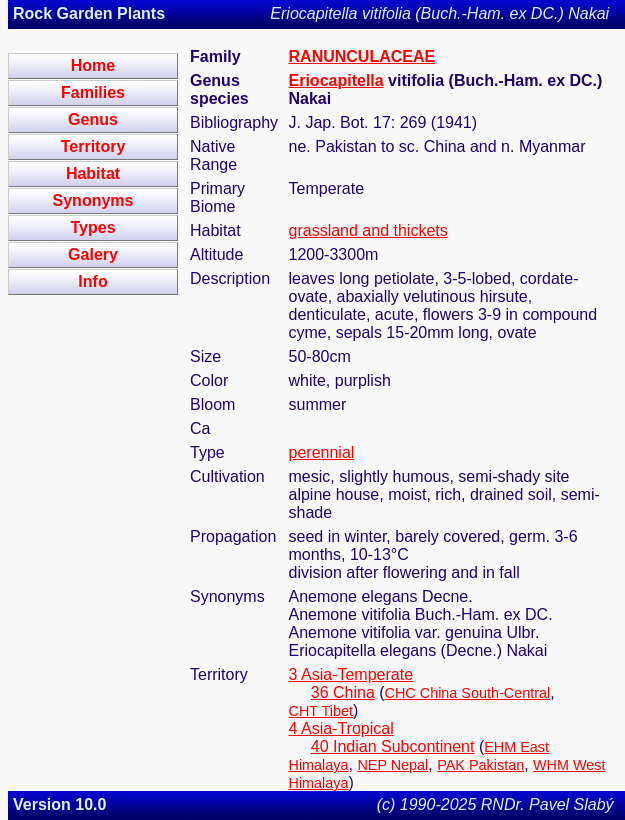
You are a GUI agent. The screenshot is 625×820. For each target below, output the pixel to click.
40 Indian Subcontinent (393, 746)
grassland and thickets (368, 230)
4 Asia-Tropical (341, 728)
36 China (343, 692)
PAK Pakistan (480, 765)
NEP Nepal (392, 765)
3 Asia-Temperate (351, 674)
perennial (322, 452)
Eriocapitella (336, 80)
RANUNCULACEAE (362, 56)
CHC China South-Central (468, 693)
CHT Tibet (321, 711)
